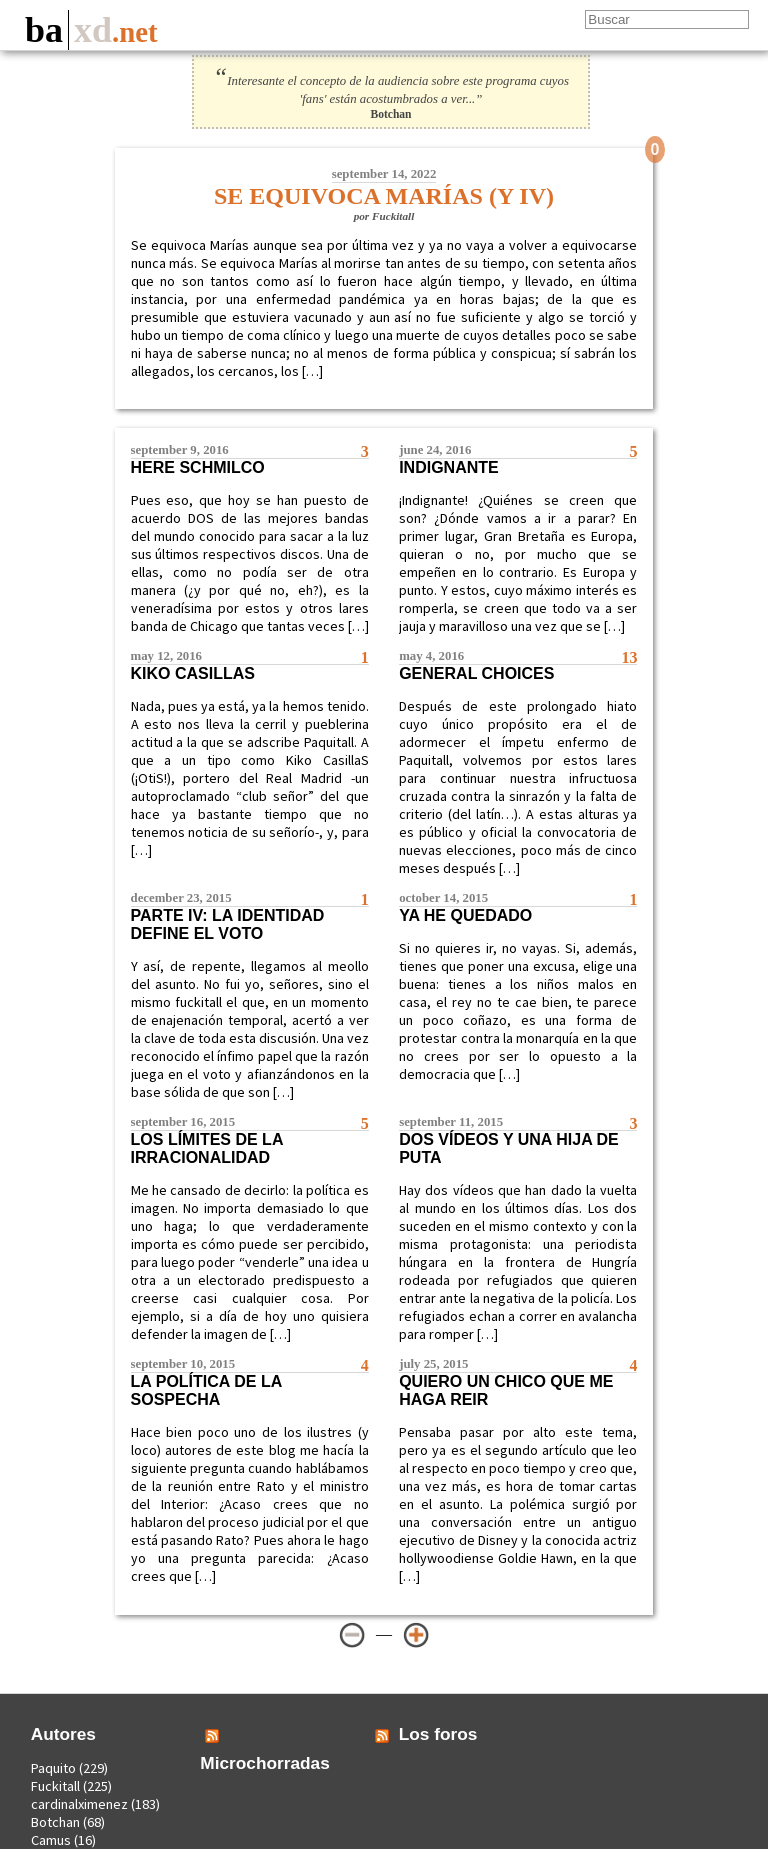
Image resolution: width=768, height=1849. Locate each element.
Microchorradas (265, 1763)
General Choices (476, 673)
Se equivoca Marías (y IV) (384, 196)
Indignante (449, 467)
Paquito (53, 1768)
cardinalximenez (79, 1804)
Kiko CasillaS (193, 673)
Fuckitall (55, 1786)
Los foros (438, 1734)
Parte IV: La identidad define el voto (228, 924)
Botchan (55, 1822)
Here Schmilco (198, 467)
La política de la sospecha (206, 1390)
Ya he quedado (465, 915)
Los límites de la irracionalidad (207, 1148)
